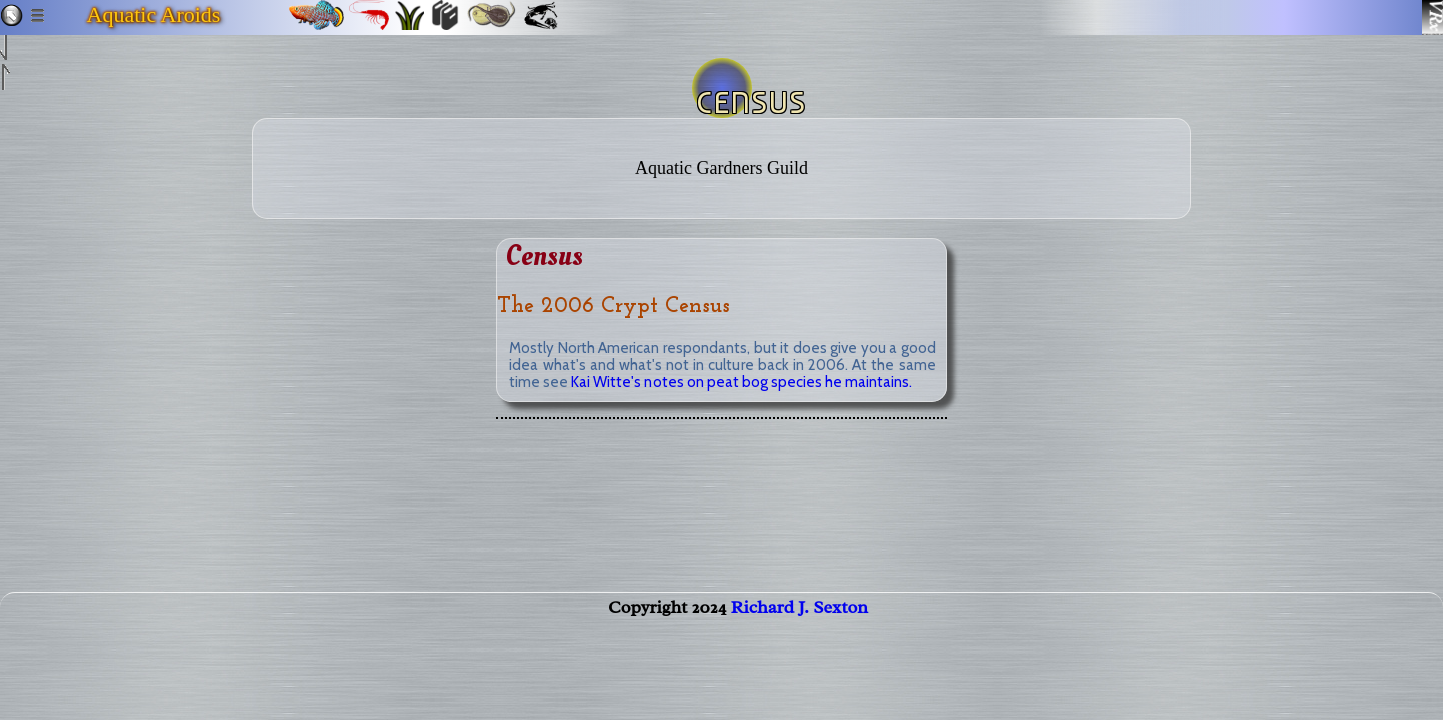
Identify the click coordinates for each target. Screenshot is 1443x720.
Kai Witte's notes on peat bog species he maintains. (741, 382)
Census (544, 256)
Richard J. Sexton (799, 627)
